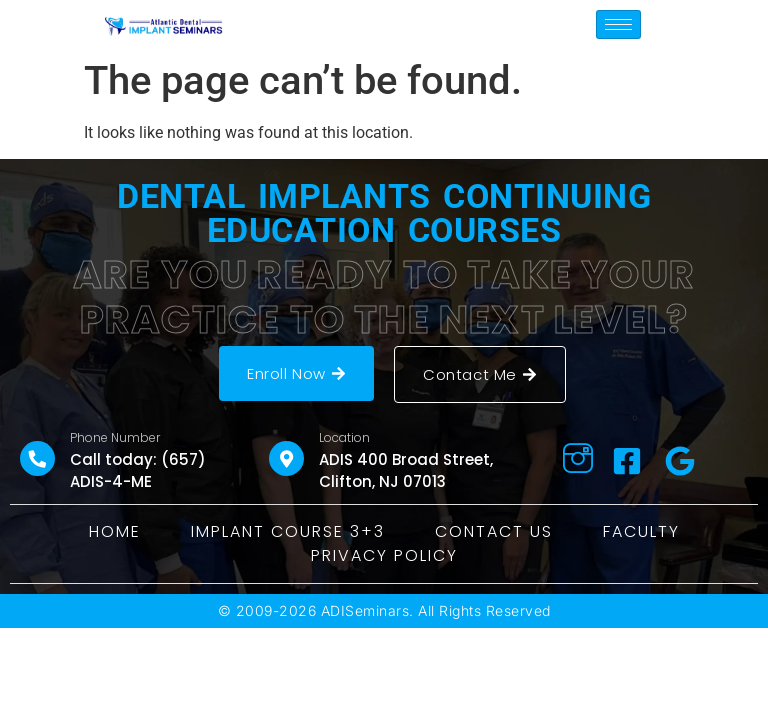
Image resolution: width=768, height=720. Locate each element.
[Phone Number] (37, 458)
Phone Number (115, 437)
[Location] (286, 458)
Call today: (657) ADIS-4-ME (138, 471)
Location (344, 437)
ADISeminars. (367, 610)
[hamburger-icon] (618, 24)
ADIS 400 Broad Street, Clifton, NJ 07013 (406, 471)
